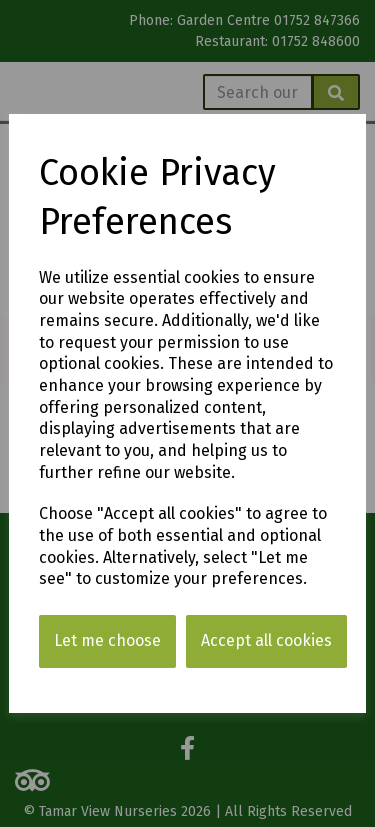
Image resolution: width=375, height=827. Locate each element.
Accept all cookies (266, 640)
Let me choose (107, 640)
